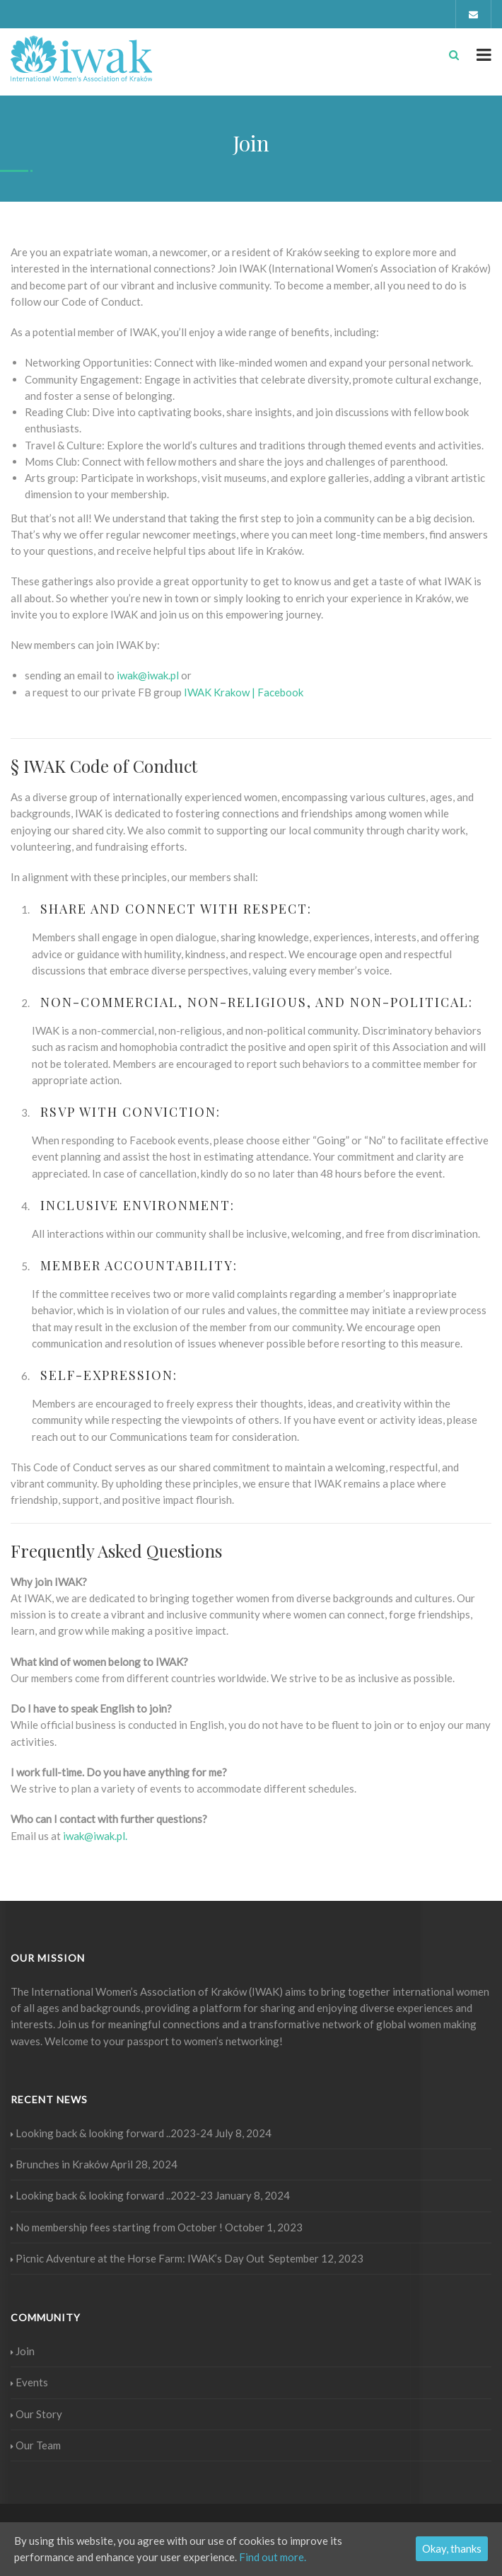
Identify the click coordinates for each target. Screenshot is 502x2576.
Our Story (36, 2414)
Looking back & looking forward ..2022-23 (112, 2195)
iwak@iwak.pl (148, 675)
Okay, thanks (451, 2548)
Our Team (36, 2445)
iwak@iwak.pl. (95, 1835)
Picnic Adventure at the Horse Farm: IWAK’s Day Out (139, 2258)
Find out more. (272, 2557)
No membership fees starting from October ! (117, 2227)
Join (23, 2351)
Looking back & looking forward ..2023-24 (112, 2133)
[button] (242, 692)
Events (29, 2382)
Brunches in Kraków (59, 2164)
